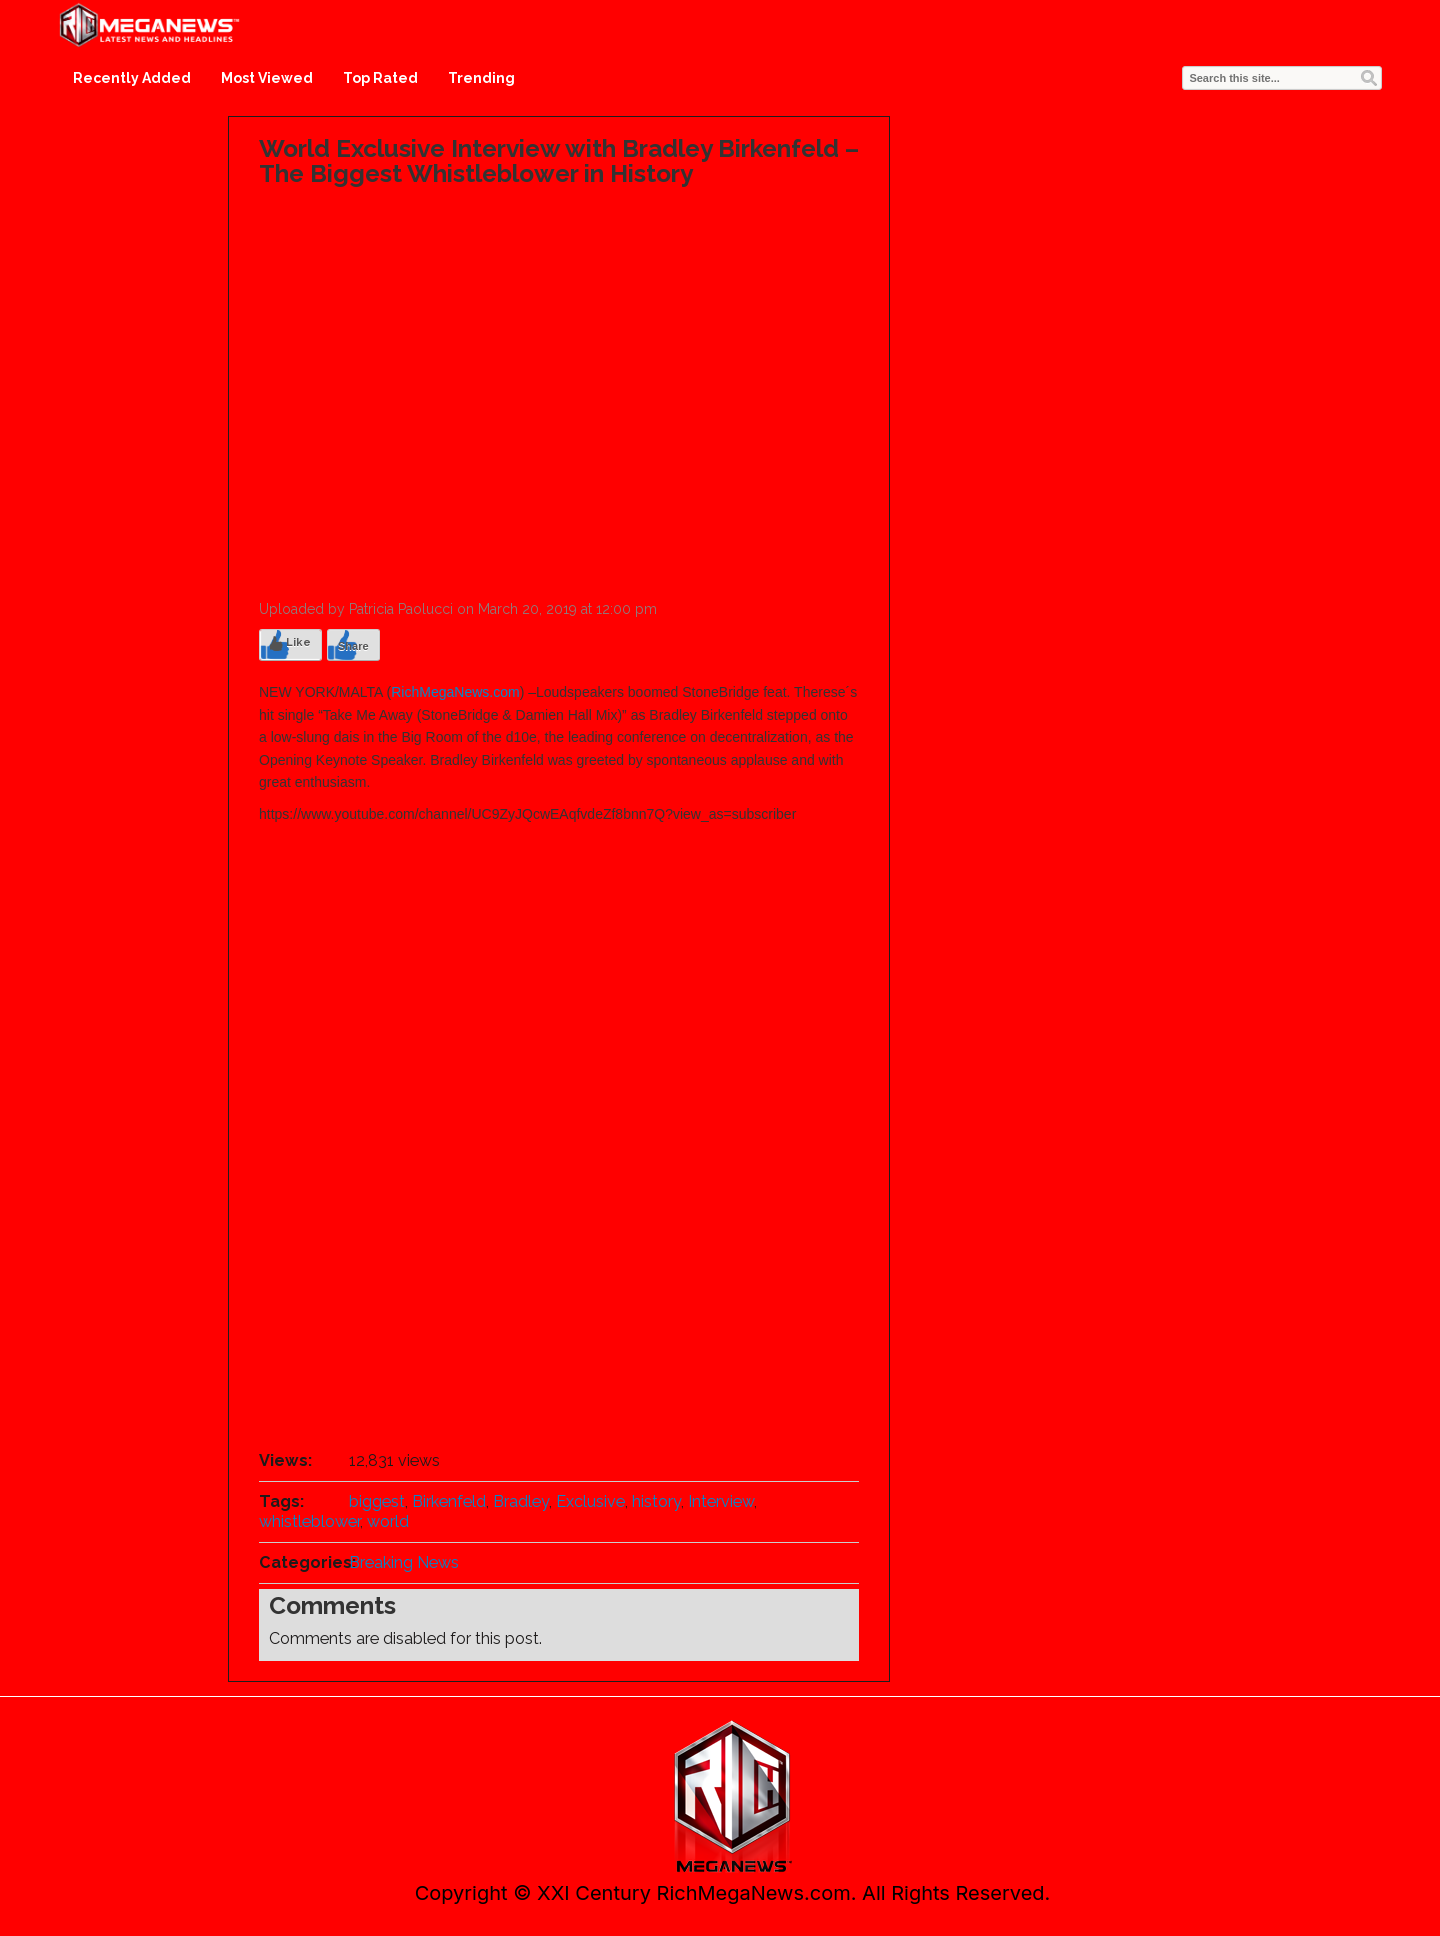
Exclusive (590, 1501)
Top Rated (380, 78)
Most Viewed (267, 78)
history (656, 1501)
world (388, 1521)
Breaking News (404, 1562)
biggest (377, 1501)
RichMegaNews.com (455, 692)
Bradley (521, 1501)
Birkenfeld (449, 1501)
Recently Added (132, 78)
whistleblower (309, 1521)
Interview (721, 1501)
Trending (481, 78)
